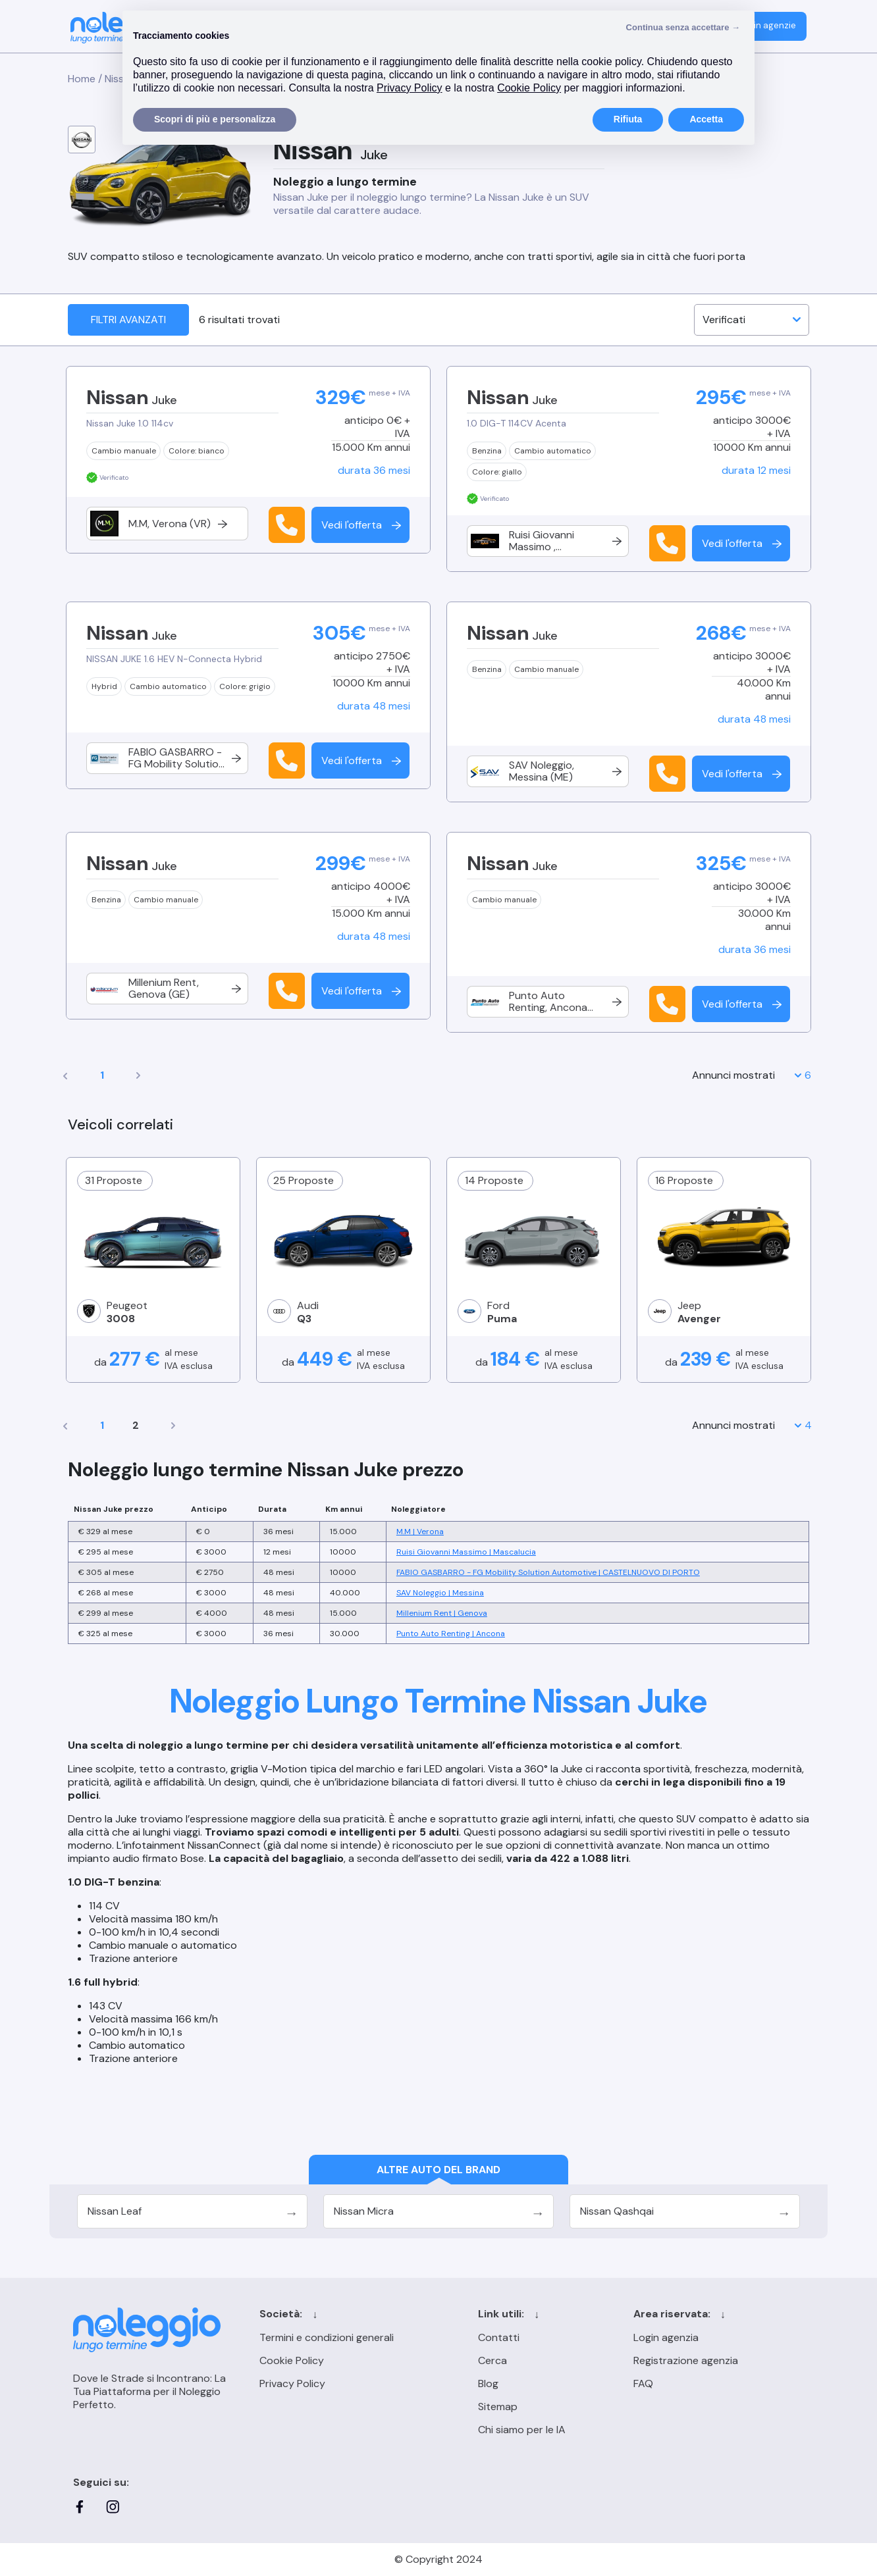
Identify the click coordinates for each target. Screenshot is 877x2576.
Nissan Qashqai (617, 2211)
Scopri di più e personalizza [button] (214, 119)
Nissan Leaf (115, 2211)
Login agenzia (666, 2337)
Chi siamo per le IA (522, 2429)
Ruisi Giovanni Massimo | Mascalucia (466, 1552)
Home (81, 79)
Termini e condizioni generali (326, 2337)
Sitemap (498, 2406)
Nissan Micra (364, 2211)
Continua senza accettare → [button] (683, 27)
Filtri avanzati (128, 319)
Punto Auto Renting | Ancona (450, 1633)
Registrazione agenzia (685, 2360)
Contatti (498, 2337)
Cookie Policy (291, 2360)
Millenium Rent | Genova (441, 1613)
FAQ (643, 2383)
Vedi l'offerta (362, 525)
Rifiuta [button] (628, 119)
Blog (488, 2383)
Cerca (492, 2360)
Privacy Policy (292, 2383)
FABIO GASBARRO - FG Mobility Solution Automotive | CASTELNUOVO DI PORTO (548, 1572)
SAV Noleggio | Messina (440, 1592)
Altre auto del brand (438, 2170)
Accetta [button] (706, 119)
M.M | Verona (420, 1531)
